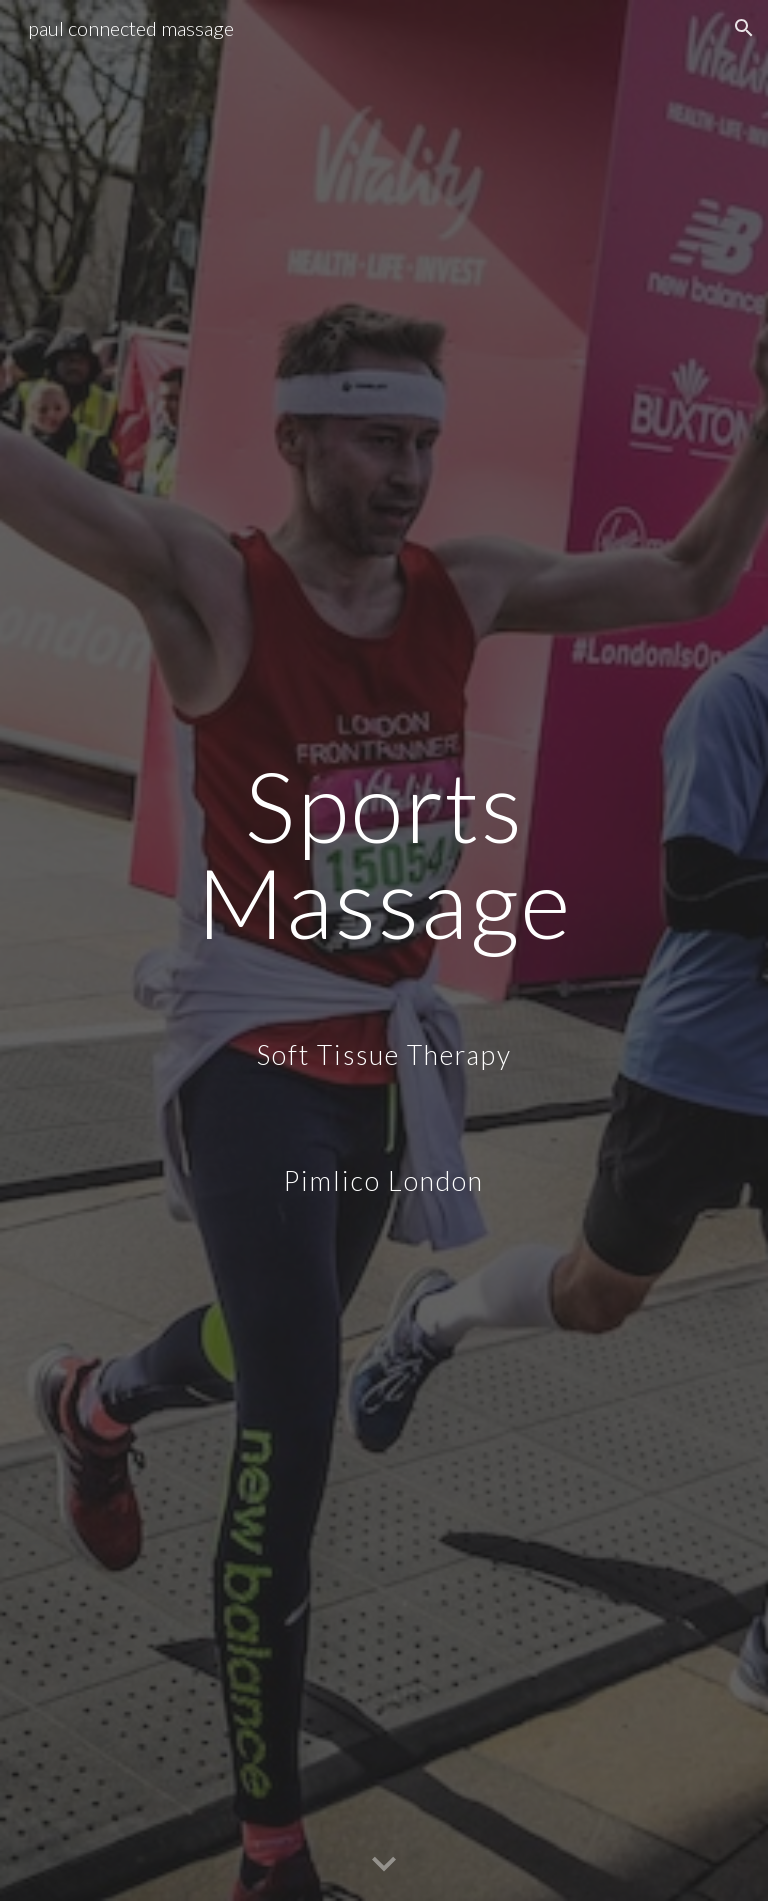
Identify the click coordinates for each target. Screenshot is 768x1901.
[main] (383, 950)
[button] (744, 28)
